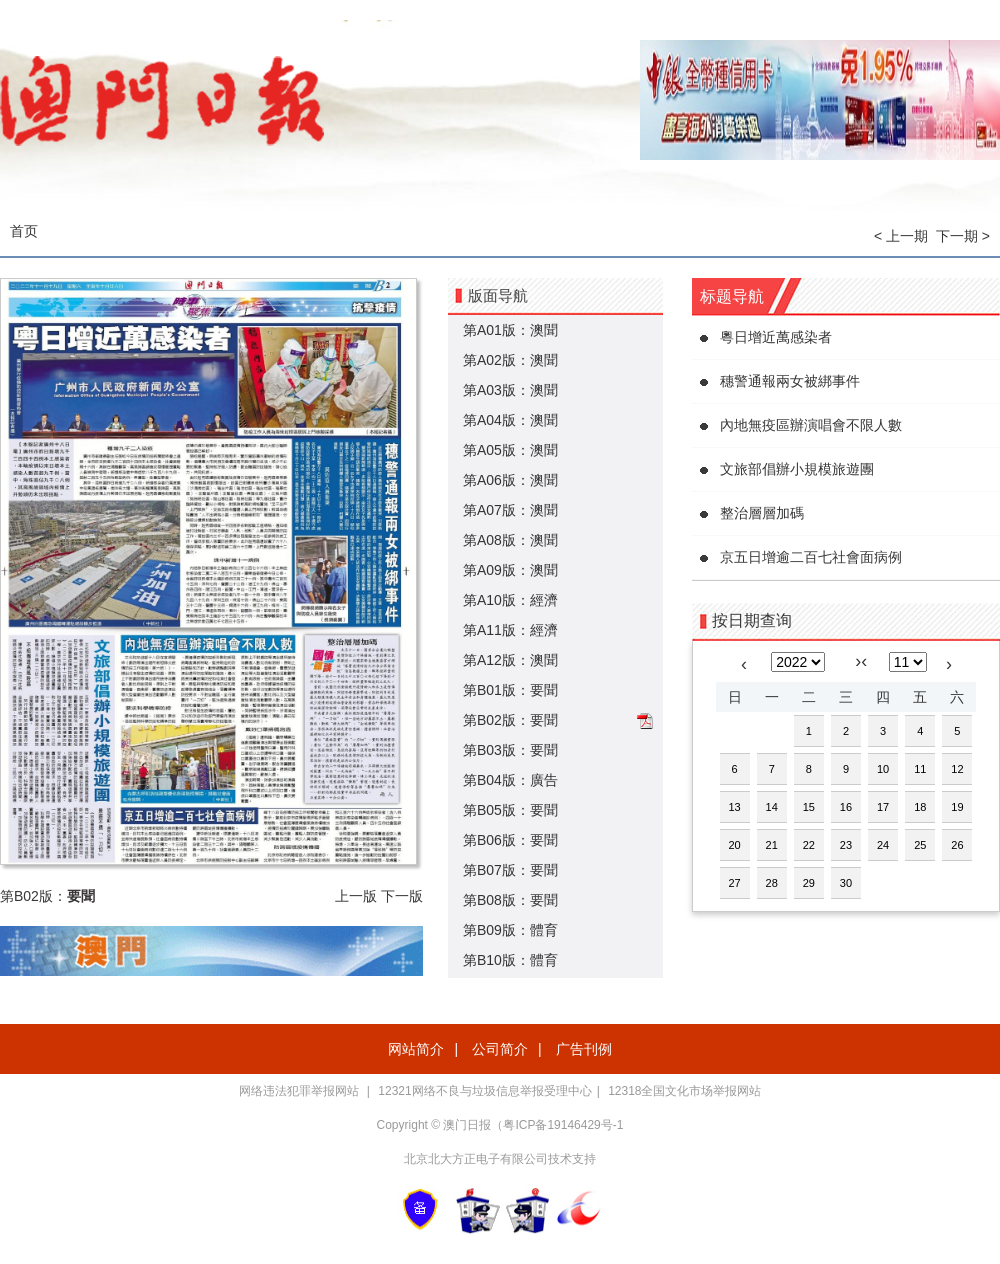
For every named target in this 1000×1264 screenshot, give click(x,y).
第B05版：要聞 (510, 810)
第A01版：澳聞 (510, 330)
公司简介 (500, 1049)
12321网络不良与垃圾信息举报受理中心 (484, 1091)
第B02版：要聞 (510, 720)
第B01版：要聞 (510, 690)
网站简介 (416, 1049)
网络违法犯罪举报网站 (300, 1091)
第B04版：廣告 (510, 780)
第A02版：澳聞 (510, 360)
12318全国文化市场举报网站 (684, 1091)
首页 (24, 231)
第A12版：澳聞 (510, 660)
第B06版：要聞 (510, 840)
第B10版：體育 (510, 960)
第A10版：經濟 (510, 600)
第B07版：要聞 (510, 870)
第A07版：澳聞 (510, 510)
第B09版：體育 (510, 930)
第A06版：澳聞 (510, 480)
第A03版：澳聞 (510, 390)
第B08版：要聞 (510, 900)
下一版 (402, 896)
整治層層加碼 (762, 513)
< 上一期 (901, 236)
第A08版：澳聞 (510, 540)
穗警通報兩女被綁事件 (790, 381)
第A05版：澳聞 (510, 450)
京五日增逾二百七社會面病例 (811, 557)
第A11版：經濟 (510, 630)
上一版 (356, 896)
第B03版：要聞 (510, 750)
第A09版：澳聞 (510, 570)
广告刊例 (584, 1049)
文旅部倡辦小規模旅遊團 (797, 469)
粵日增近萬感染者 (776, 337)
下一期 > (963, 236)
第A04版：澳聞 (510, 420)
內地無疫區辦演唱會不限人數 (811, 425)
